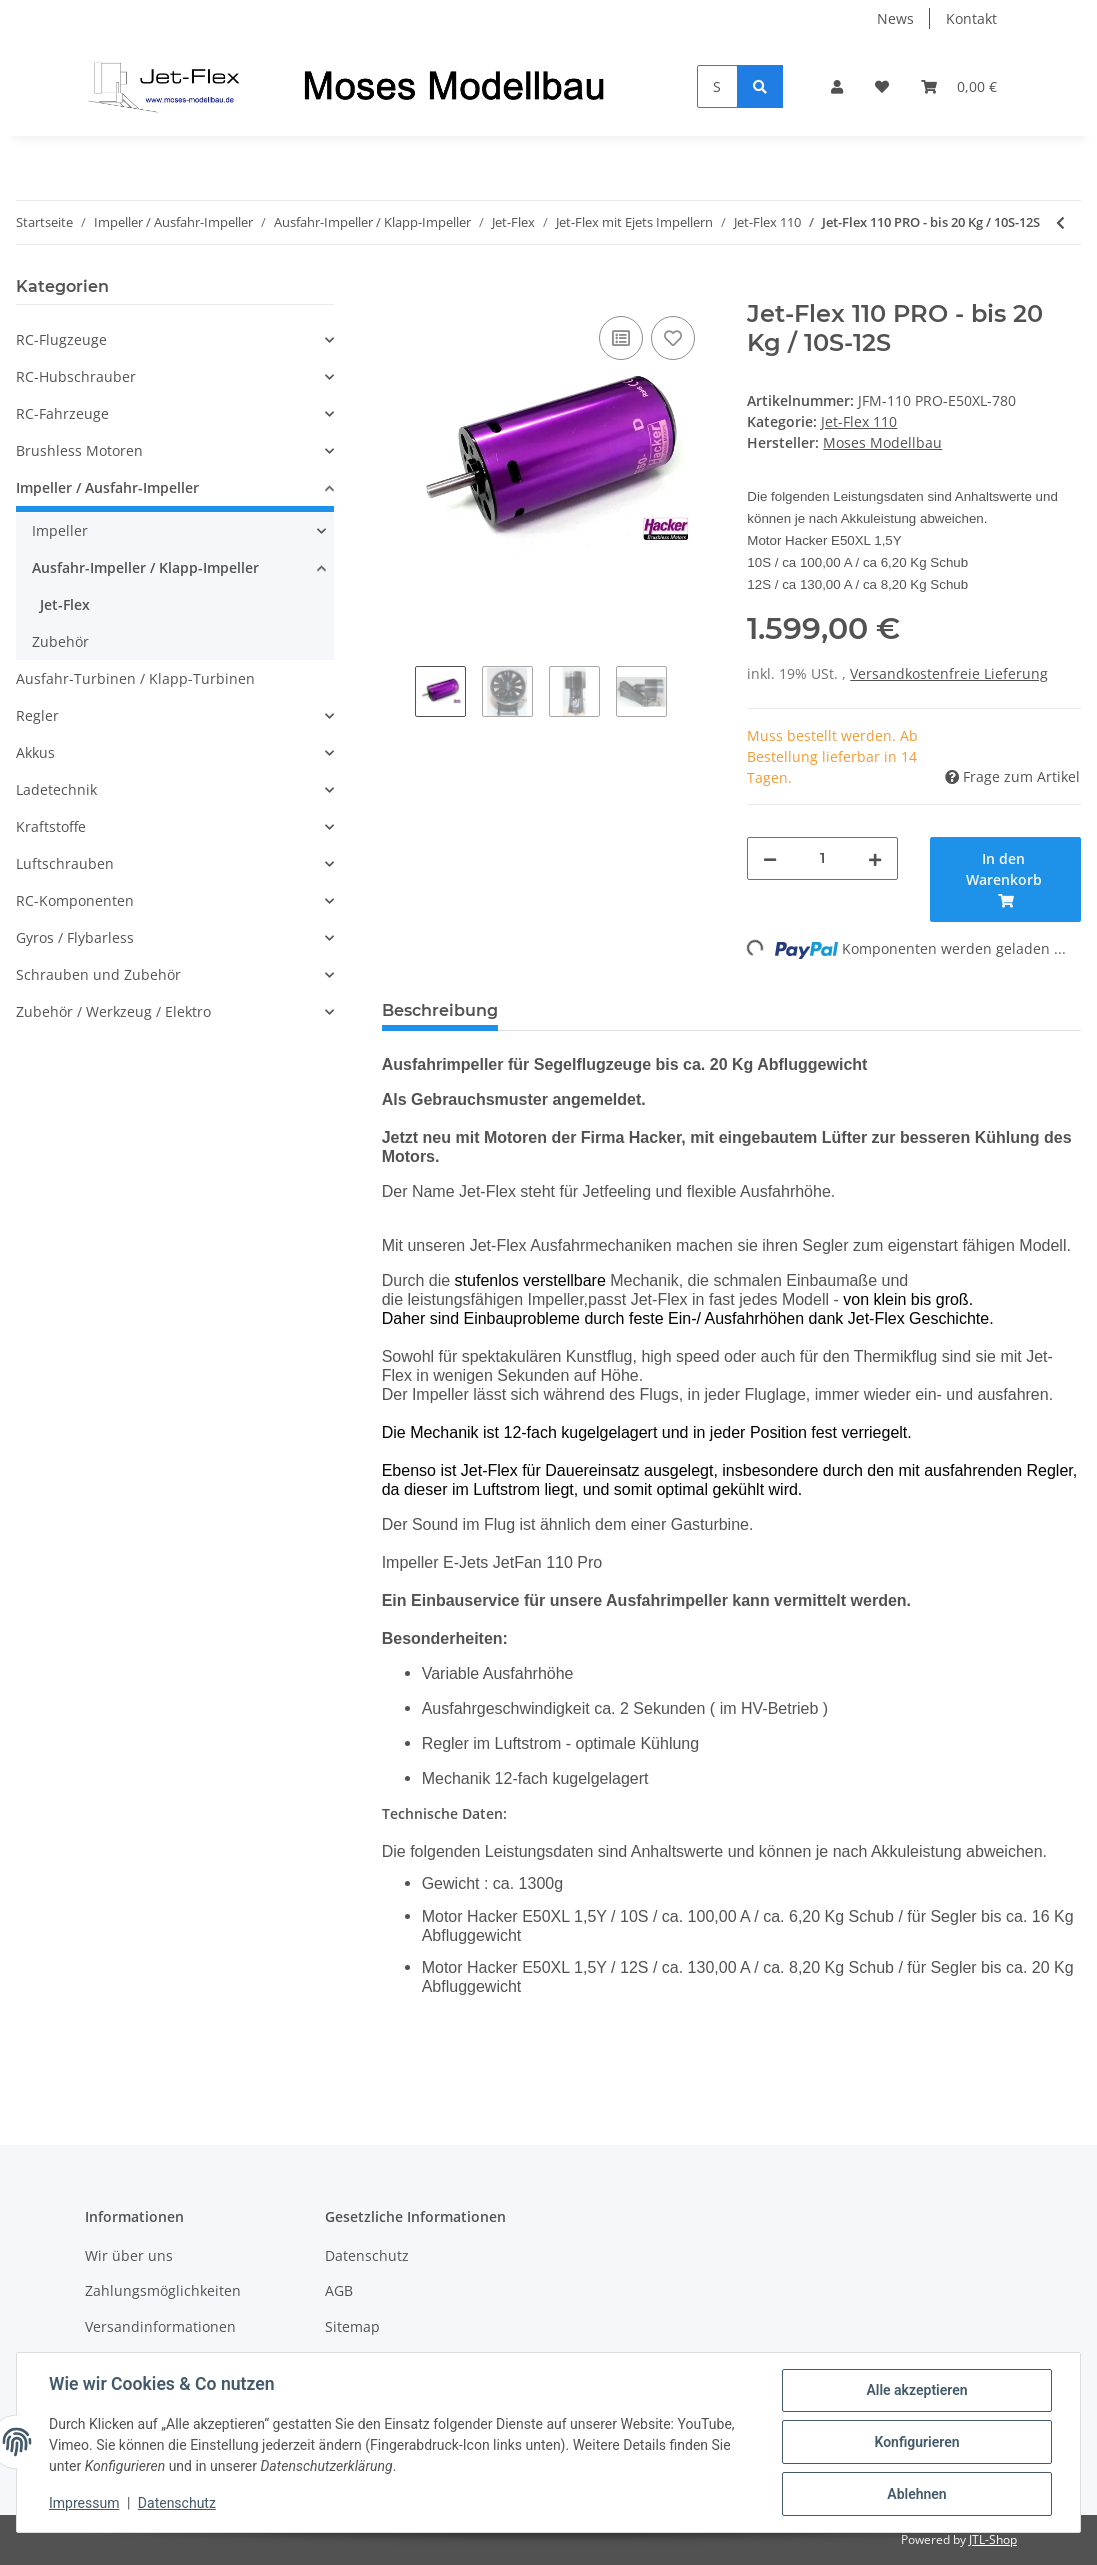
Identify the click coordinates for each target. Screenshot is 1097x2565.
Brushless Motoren (79, 450)
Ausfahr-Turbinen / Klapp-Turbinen (135, 678)
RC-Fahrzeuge (62, 413)
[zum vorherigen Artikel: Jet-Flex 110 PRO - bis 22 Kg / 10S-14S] (1060, 222)
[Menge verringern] (770, 858)
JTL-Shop (993, 2539)
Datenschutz (367, 2255)
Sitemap (352, 2326)
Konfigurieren (916, 2442)
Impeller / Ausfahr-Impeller (107, 487)
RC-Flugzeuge (61, 339)
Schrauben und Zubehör (98, 974)
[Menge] (822, 858)
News (895, 18)
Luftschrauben (65, 863)
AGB (339, 2290)
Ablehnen (916, 2494)
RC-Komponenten (75, 900)
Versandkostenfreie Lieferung (949, 673)
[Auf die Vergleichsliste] (621, 338)
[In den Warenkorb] (398, 289)
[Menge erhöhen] (875, 858)
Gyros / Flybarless (75, 937)
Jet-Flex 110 (859, 421)
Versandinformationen (160, 2326)
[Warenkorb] (959, 86)
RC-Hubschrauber (76, 376)
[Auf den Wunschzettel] (673, 338)
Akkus (35, 752)
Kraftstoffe (51, 826)
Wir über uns (129, 2255)
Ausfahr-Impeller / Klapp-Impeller (145, 567)
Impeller (60, 530)
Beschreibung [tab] (440, 1010)
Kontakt (971, 18)
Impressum (84, 2503)
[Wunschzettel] (882, 86)
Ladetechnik (56, 789)
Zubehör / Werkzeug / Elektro (113, 1011)
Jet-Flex (65, 604)
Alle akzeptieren (916, 2390)
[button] (837, 86)
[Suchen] (717, 86)
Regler (37, 715)
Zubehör (60, 641)
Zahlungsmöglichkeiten (163, 2290)
